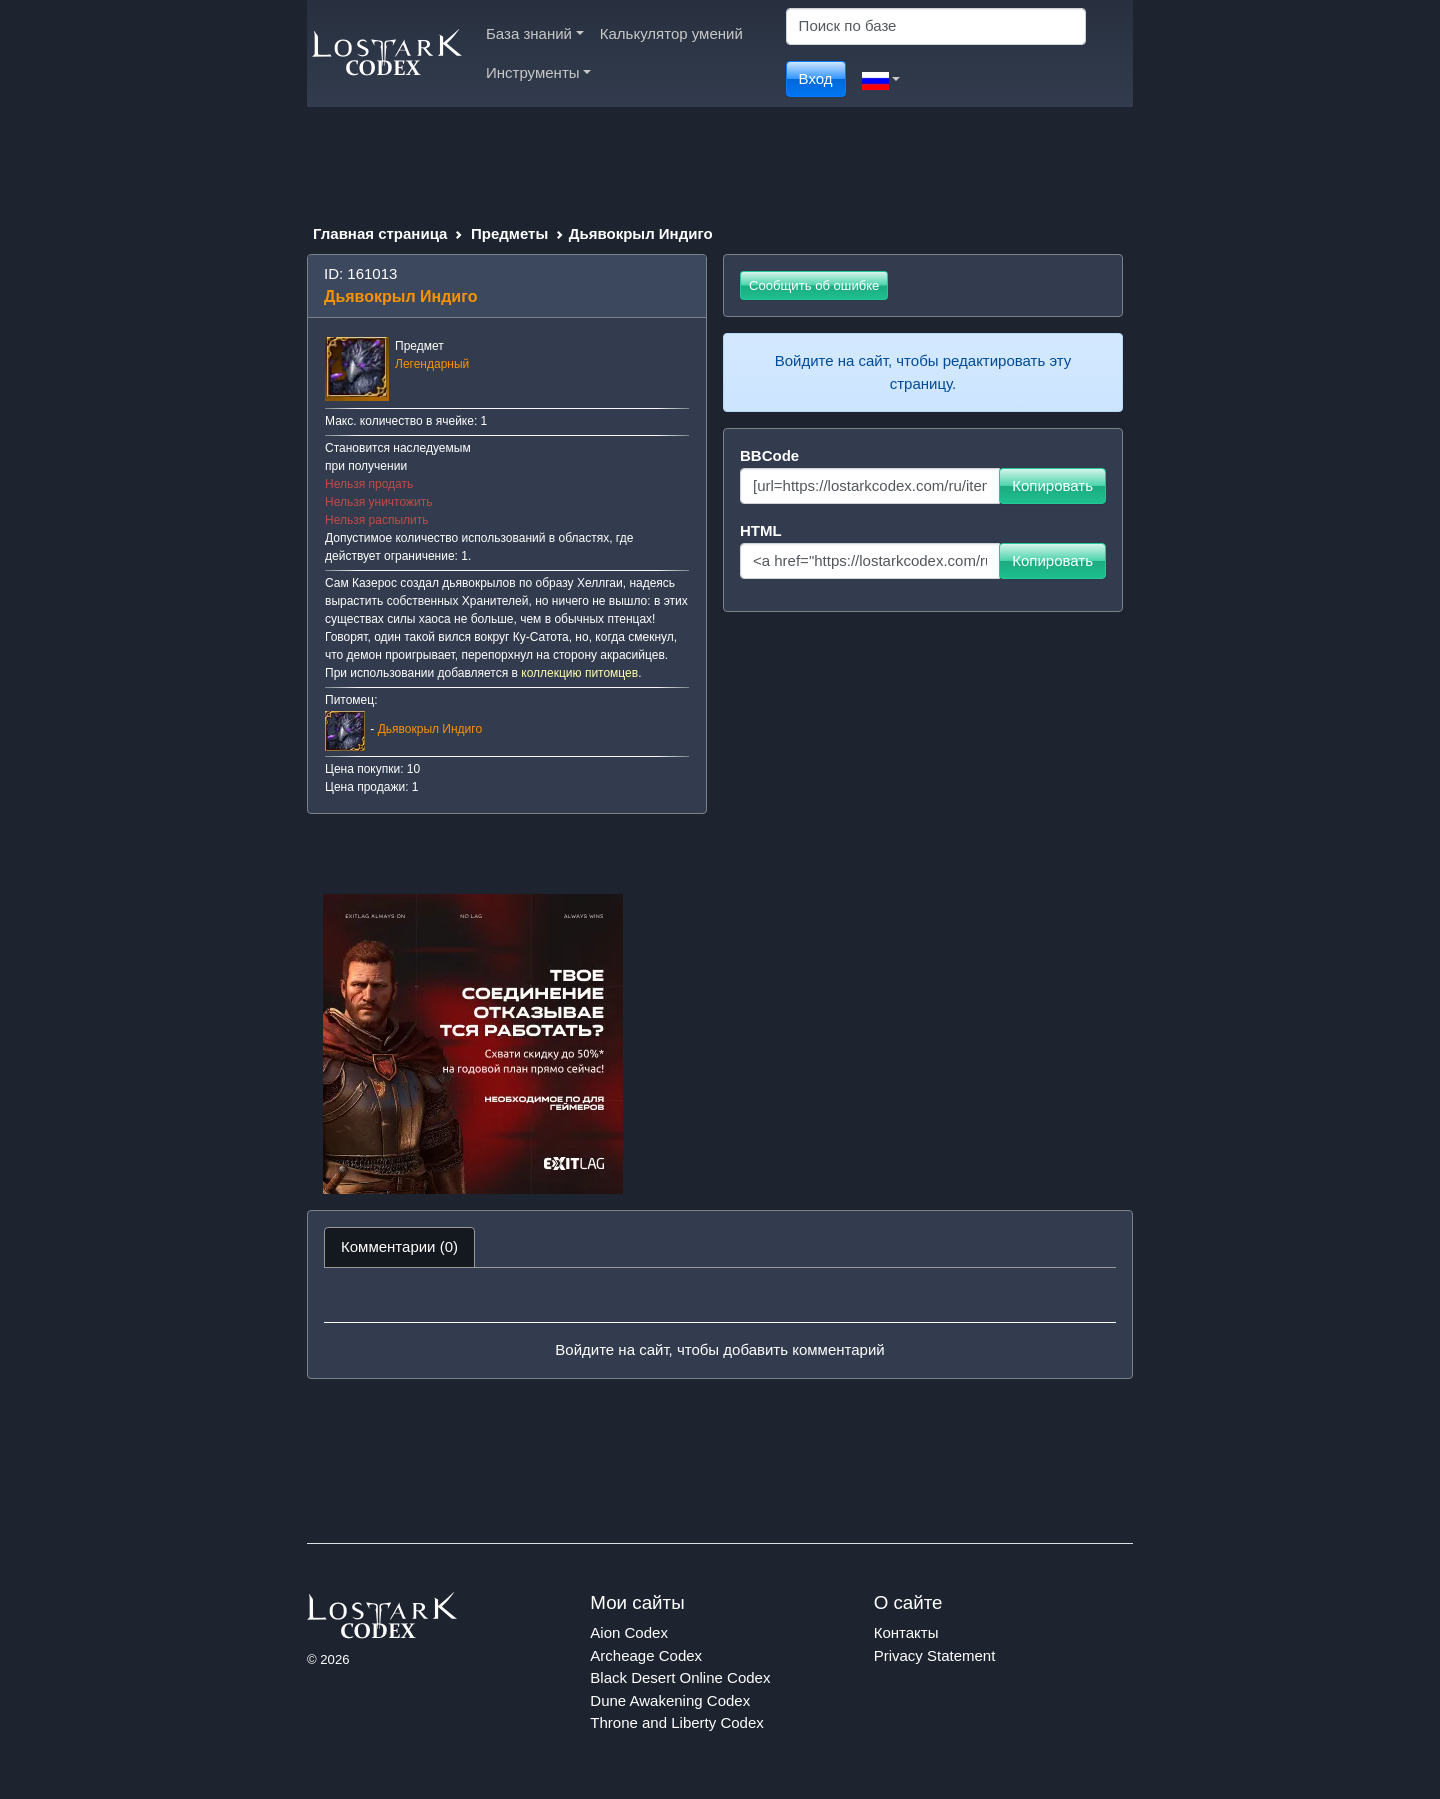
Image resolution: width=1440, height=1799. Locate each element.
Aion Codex (629, 1632)
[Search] (936, 26)
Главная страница (380, 233)
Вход (816, 78)
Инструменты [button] (538, 72)
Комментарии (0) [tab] (399, 1246)
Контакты (906, 1632)
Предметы (509, 233)
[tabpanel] (720, 1323)
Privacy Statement (935, 1655)
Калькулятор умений (671, 33)
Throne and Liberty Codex (676, 1722)
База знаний (535, 33)
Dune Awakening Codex (670, 1700)
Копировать (1052, 485)
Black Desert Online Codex (680, 1677)
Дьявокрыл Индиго (430, 729)
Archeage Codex (646, 1655)
